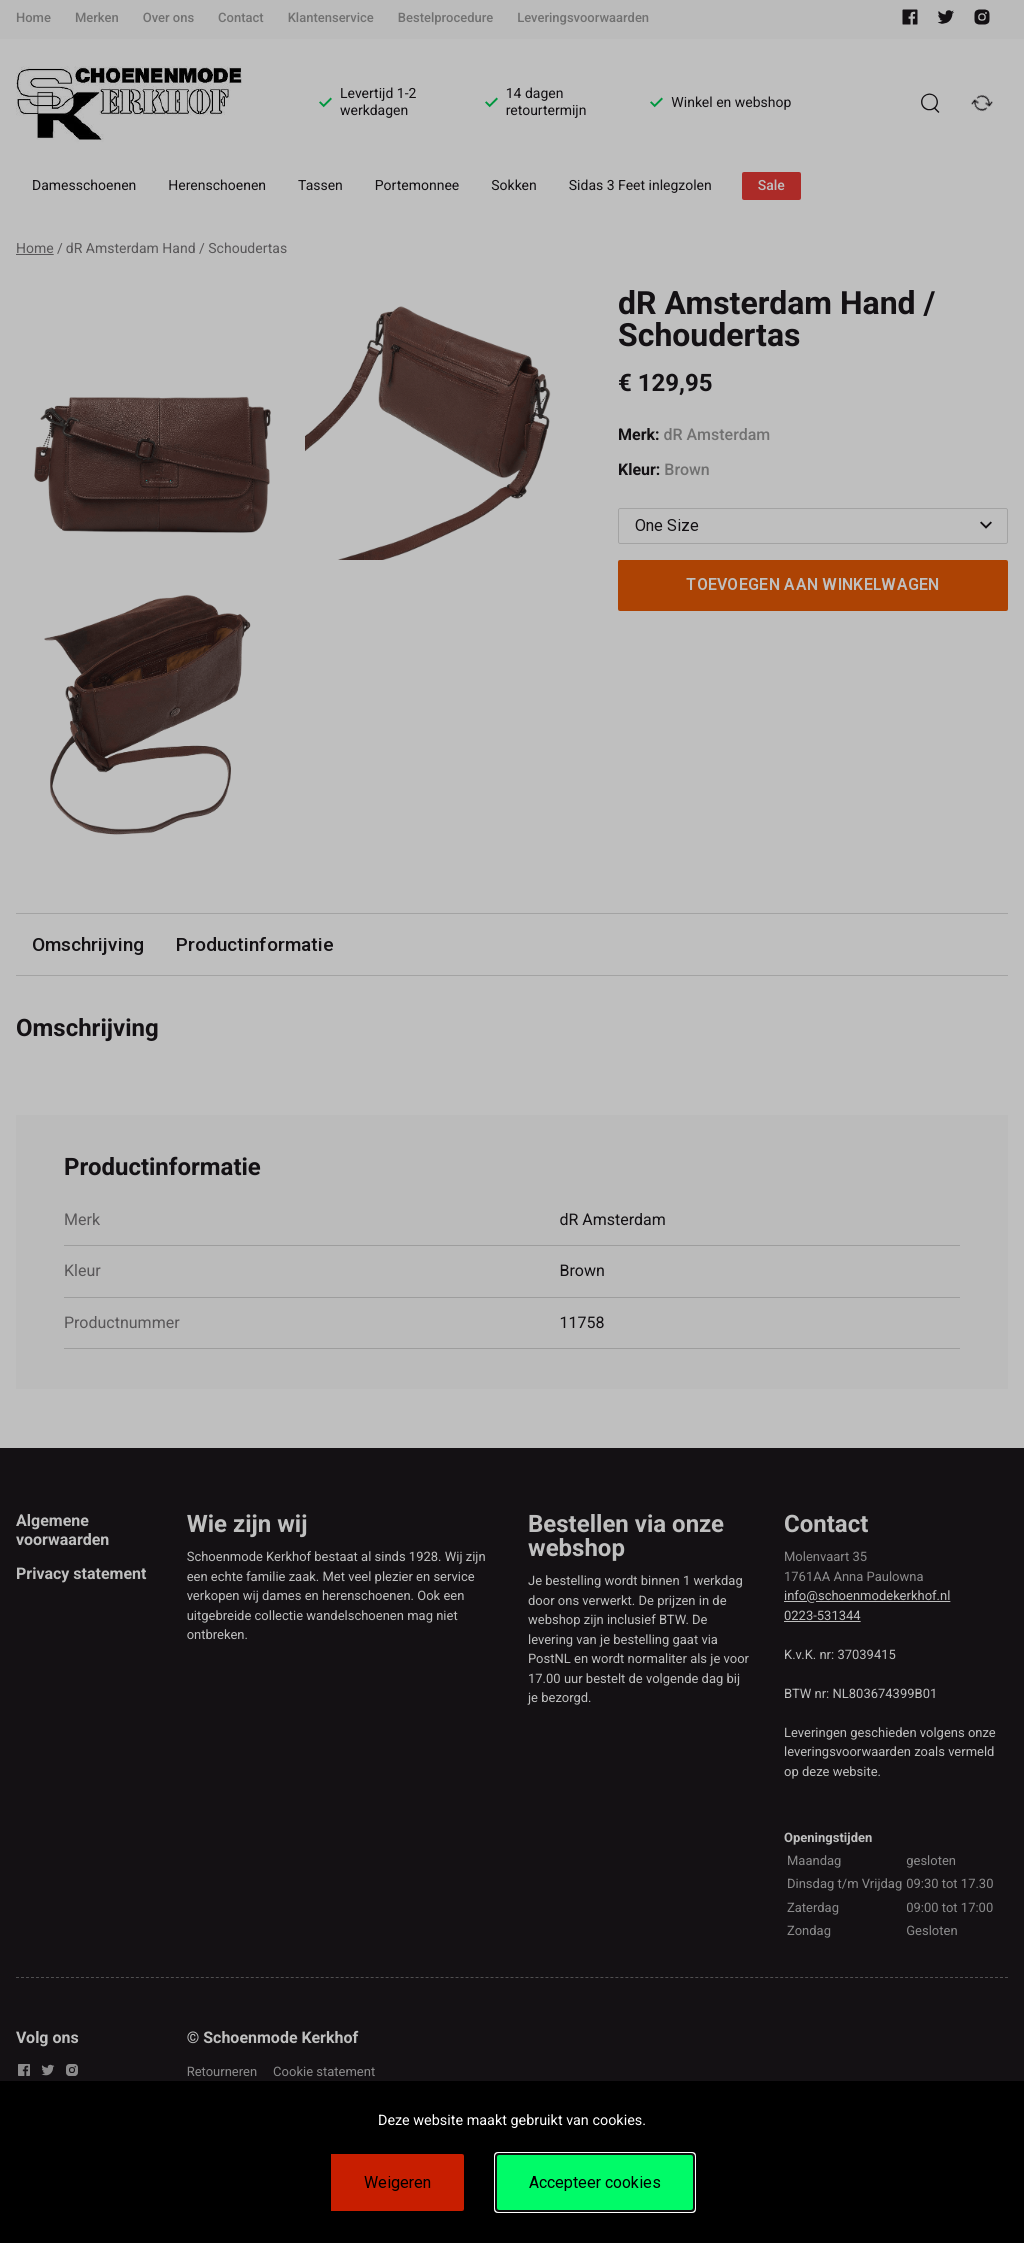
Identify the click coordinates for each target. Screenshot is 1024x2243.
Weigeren (397, 2182)
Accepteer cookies (595, 2182)
